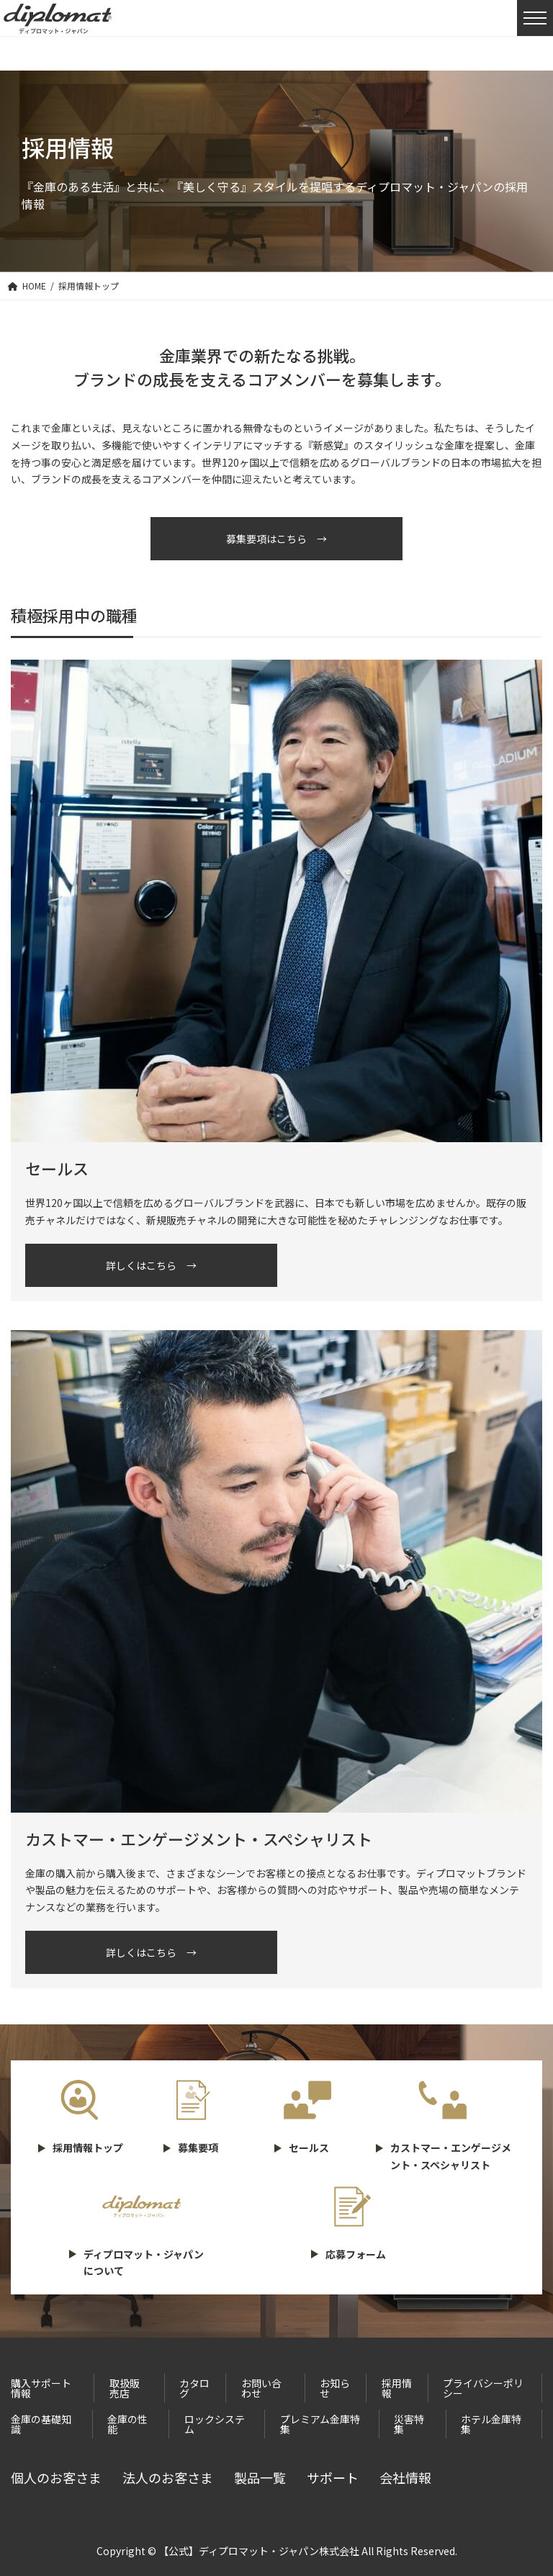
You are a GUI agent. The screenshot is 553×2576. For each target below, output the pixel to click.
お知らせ (335, 2388)
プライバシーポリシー (483, 2388)
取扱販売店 (124, 2388)
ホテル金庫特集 (491, 2424)
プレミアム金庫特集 (320, 2424)
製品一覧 (260, 2477)
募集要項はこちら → (276, 538)
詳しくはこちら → (151, 1265)
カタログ (194, 2388)
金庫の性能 (127, 2424)
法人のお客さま (167, 2477)
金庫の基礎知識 (41, 2424)
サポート (333, 2477)
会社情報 (405, 2477)
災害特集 (409, 2424)
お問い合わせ (261, 2388)
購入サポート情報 (41, 2388)
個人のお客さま (56, 2477)
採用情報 (397, 2388)
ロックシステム (214, 2424)
